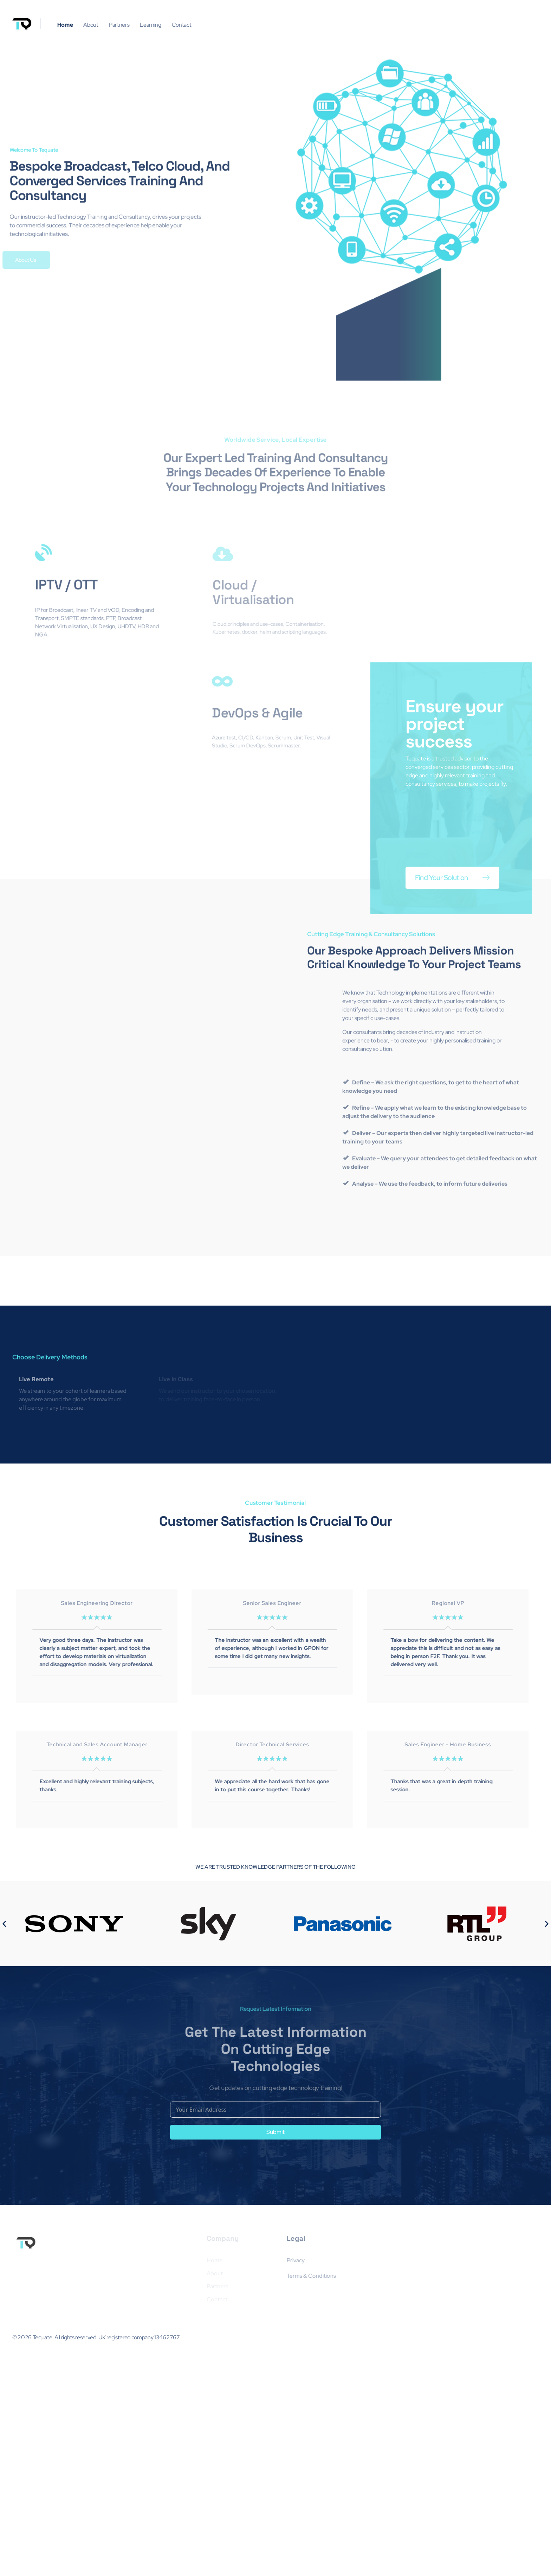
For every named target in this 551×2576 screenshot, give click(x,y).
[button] (4, 2109)
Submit (275, 2355)
